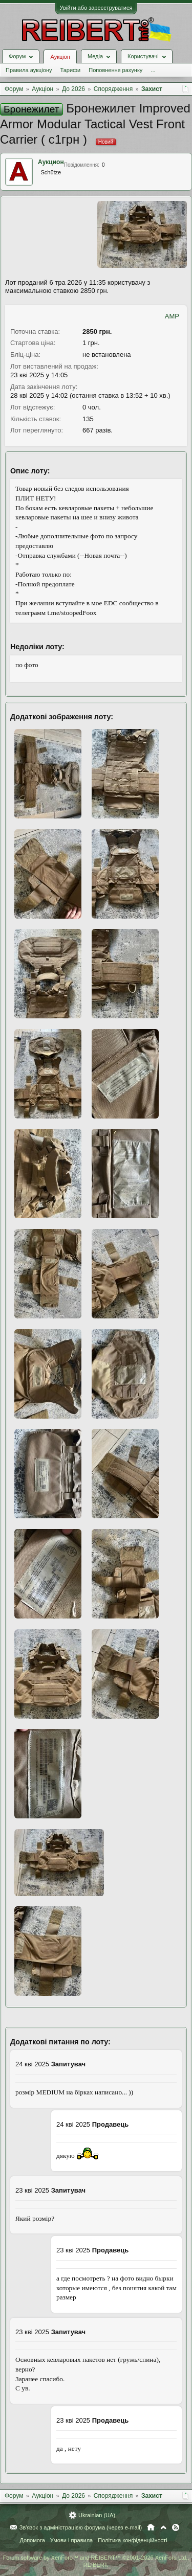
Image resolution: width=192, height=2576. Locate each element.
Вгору (163, 2527)
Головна (151, 2527)
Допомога (32, 2540)
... (153, 70)
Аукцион (51, 162)
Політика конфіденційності (132, 2540)
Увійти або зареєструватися (96, 8)
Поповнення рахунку (115, 70)
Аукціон (60, 57)
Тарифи (70, 70)
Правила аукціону (29, 70)
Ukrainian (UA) (96, 2515)
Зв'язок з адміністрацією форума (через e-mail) (80, 2527)
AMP (172, 316)
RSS (175, 2527)
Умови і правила (71, 2540)
